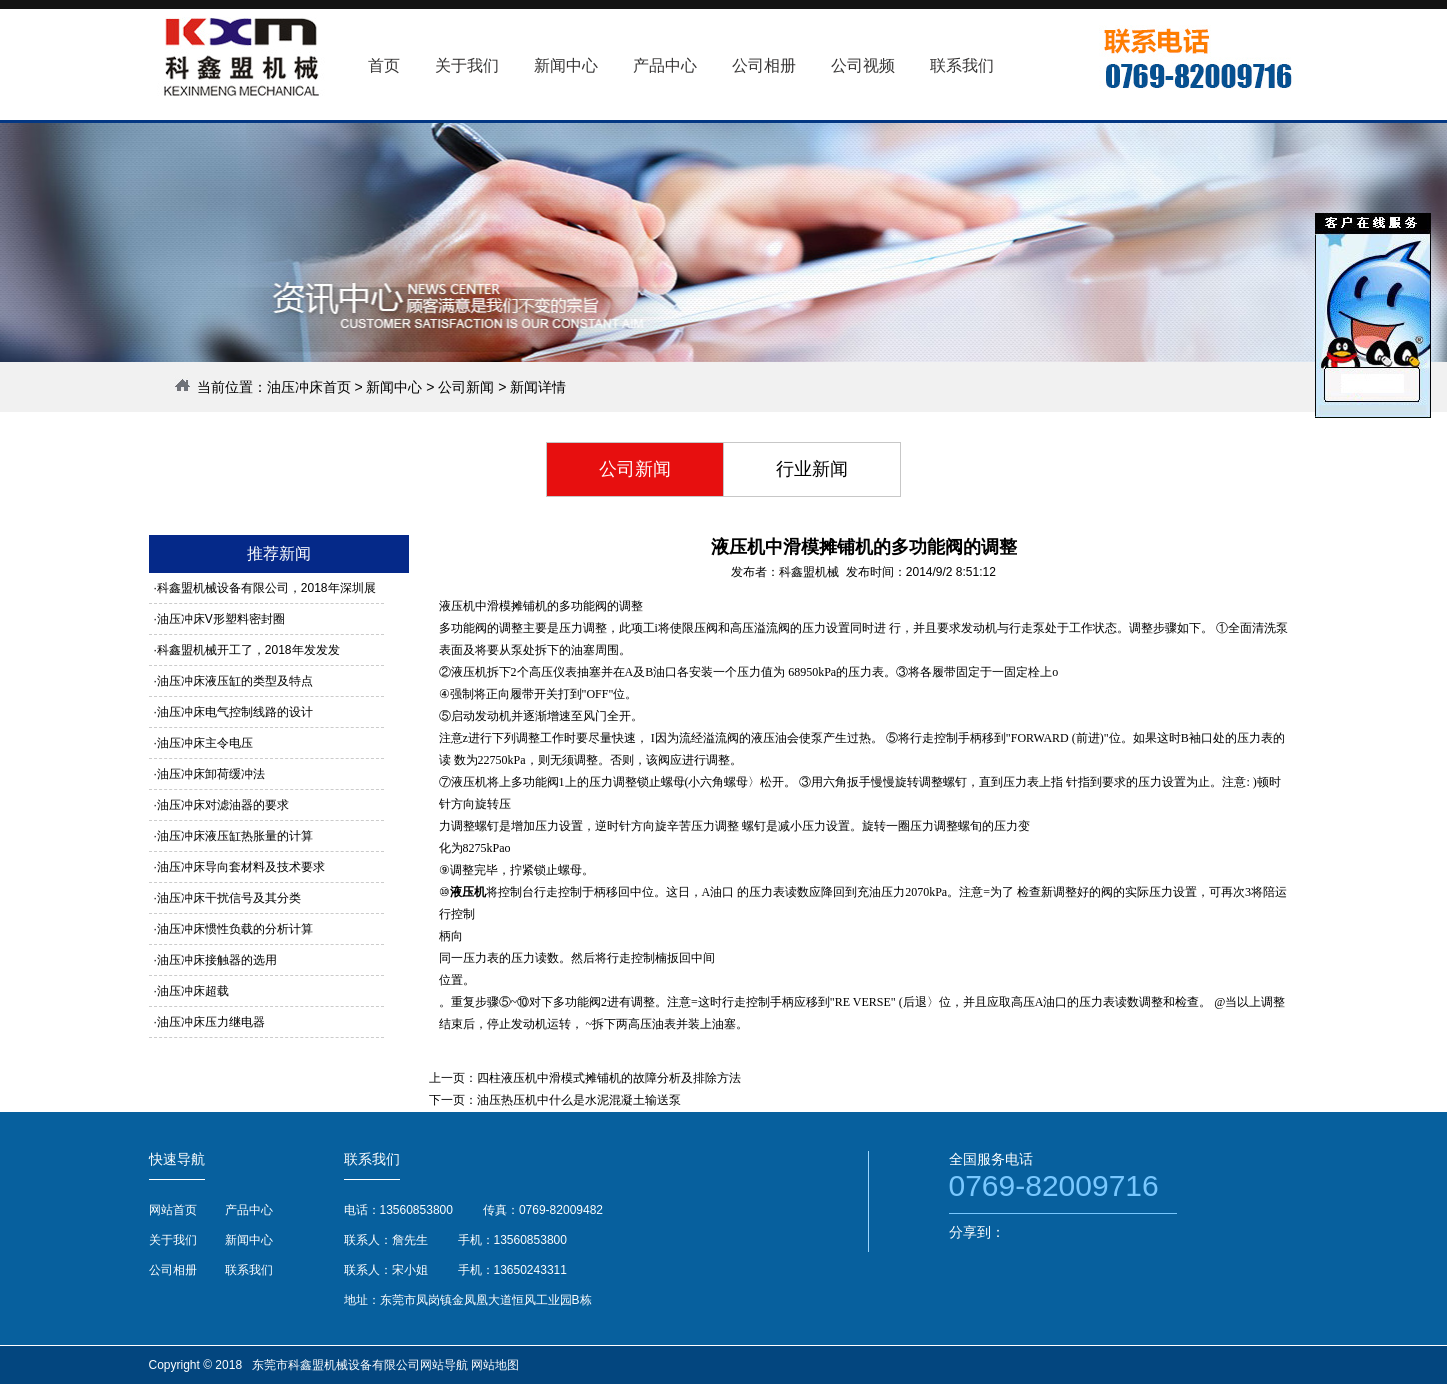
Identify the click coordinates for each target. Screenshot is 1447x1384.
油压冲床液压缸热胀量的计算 (235, 836)
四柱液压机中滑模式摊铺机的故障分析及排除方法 (609, 1078)
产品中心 (249, 1210)
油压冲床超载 (193, 991)
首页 (384, 65)
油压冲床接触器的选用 (217, 960)
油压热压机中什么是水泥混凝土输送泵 (579, 1100)
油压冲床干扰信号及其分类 (229, 898)
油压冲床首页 (309, 387)
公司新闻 (466, 387)
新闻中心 (394, 387)
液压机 (468, 892)
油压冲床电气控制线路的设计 (235, 712)
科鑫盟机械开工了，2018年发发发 (248, 650)
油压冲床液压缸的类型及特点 (235, 681)
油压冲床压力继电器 (211, 1022)
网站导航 (444, 1365)
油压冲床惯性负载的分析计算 (235, 929)
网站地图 (495, 1365)
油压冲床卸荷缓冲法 (211, 774)
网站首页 (173, 1210)
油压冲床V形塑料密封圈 (221, 619)
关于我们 (173, 1240)
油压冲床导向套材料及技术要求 (241, 867)
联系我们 (249, 1270)
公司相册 (173, 1270)
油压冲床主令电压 (205, 743)
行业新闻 (812, 469)
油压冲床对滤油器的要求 (223, 805)
